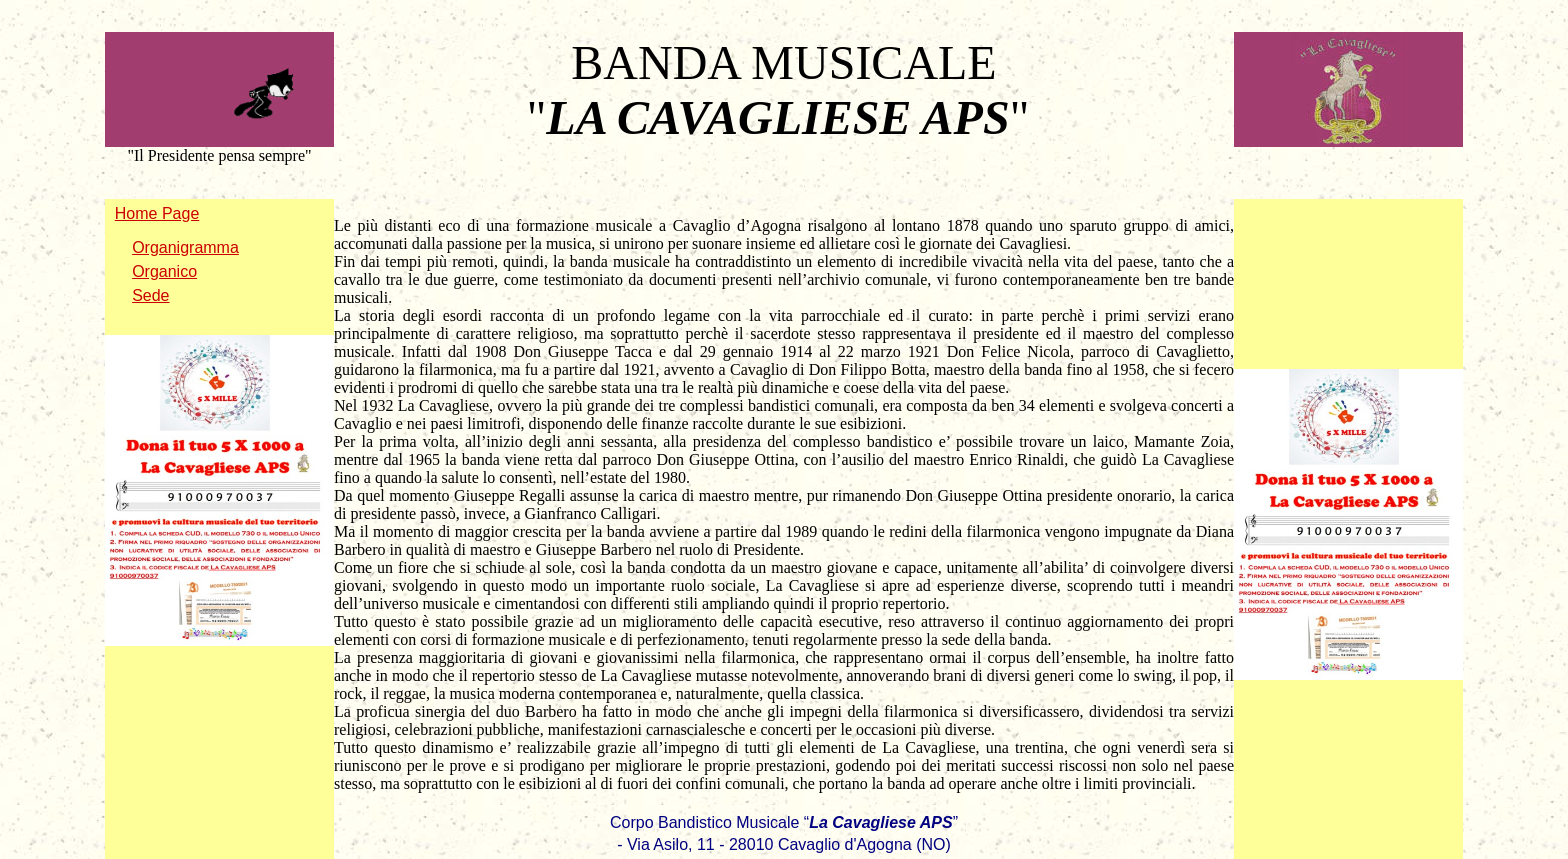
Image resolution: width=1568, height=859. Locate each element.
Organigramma (185, 247)
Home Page (157, 213)
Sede (150, 295)
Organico (164, 271)
